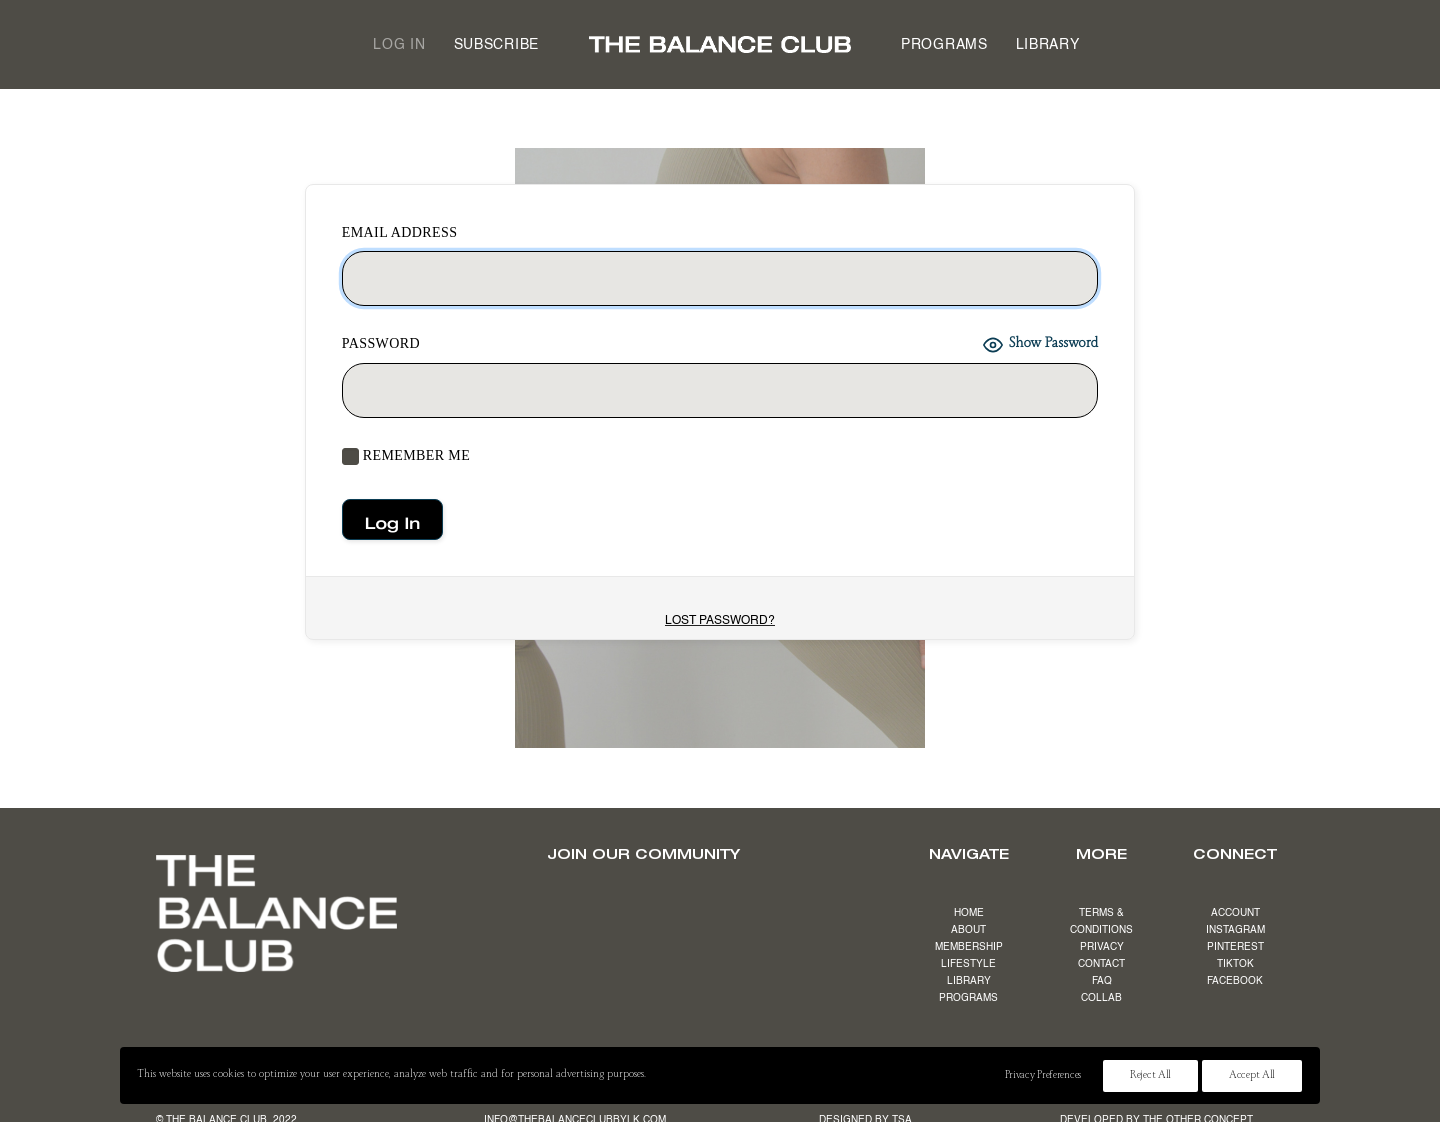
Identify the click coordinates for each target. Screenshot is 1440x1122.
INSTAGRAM (1235, 930)
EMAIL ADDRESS (400, 232)
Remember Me (406, 456)
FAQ (1102, 981)
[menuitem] (399, 44)
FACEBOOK (1235, 981)
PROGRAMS (968, 998)
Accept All (1252, 1076)
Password (381, 343)
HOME (969, 913)
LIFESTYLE (968, 964)
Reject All (1150, 1076)
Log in (399, 45)
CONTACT (1101, 964)
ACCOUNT (1235, 913)
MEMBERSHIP (969, 947)
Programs (944, 45)
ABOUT (968, 930)
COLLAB (1101, 998)
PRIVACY (1102, 947)
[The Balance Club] (720, 44)
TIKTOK (1235, 964)
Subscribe (496, 45)
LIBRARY (969, 981)
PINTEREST (1235, 947)
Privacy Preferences (1043, 1076)
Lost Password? (720, 621)
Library (1048, 45)
